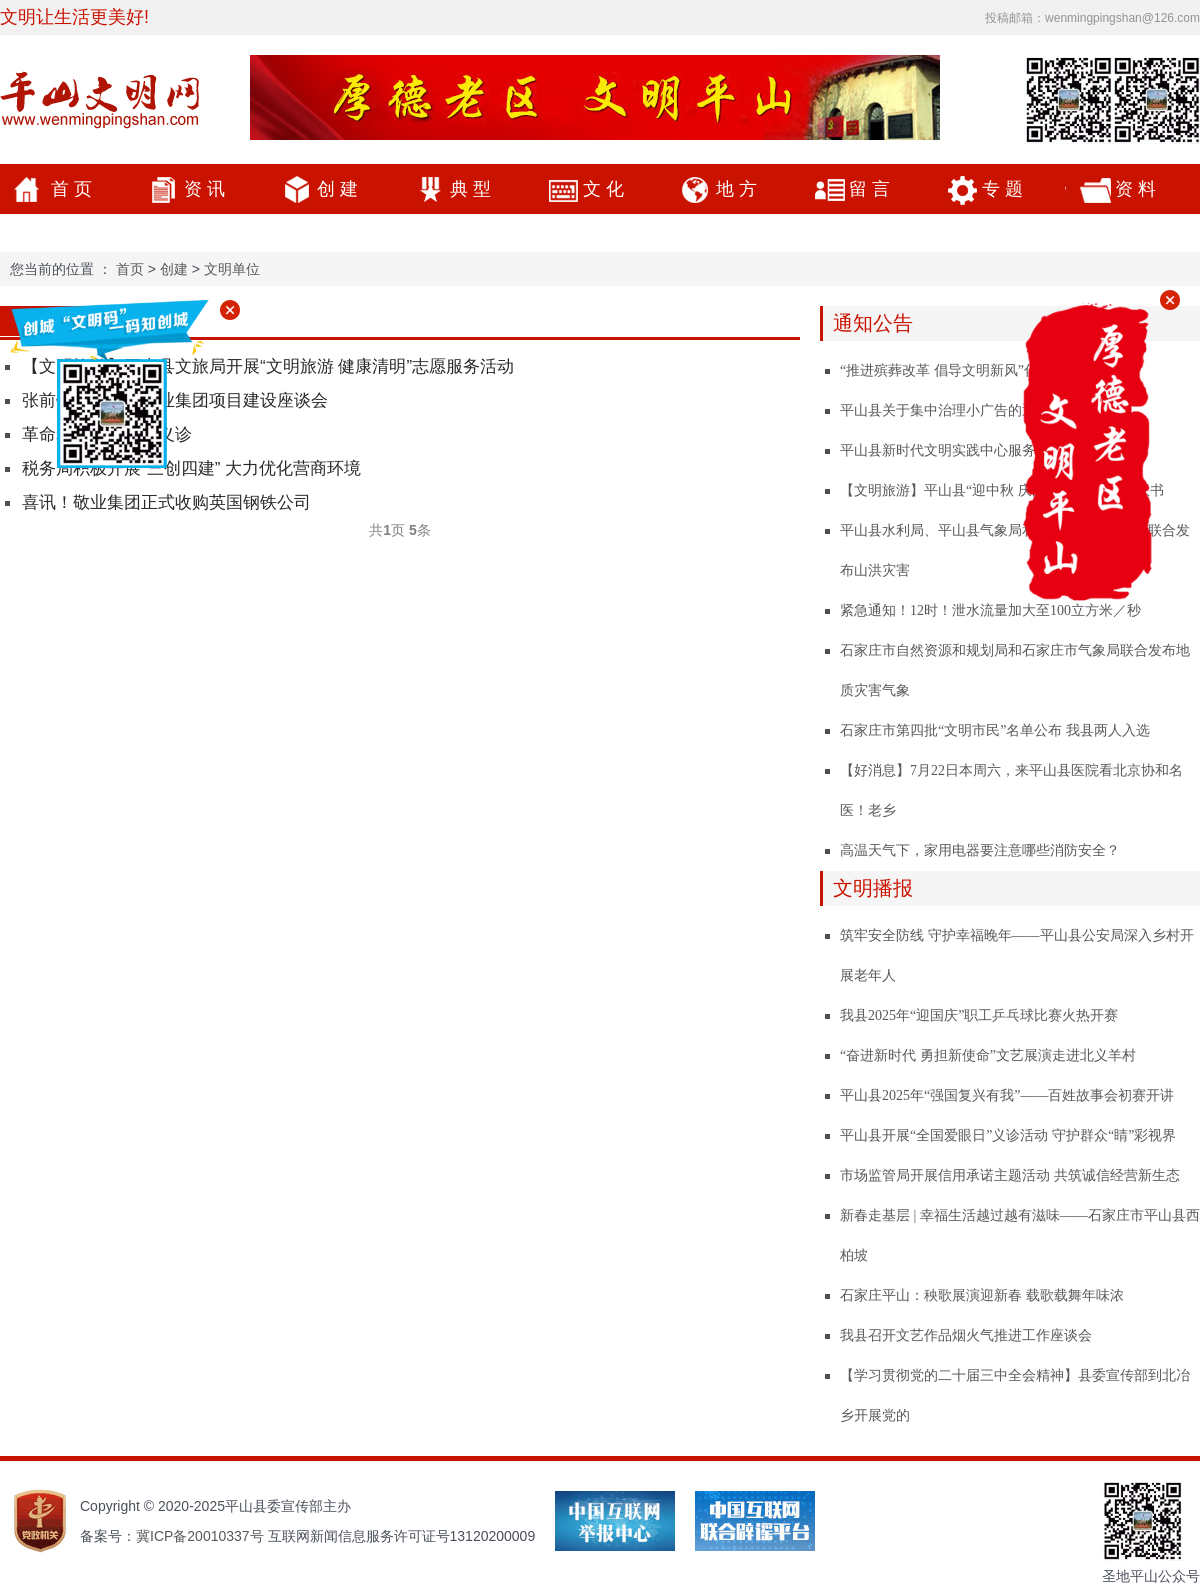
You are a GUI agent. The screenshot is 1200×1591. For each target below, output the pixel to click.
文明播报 (873, 888)
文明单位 (232, 269)
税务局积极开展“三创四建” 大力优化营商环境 (191, 468)
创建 (340, 189)
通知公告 (873, 323)
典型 (473, 189)
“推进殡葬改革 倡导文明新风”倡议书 (953, 370)
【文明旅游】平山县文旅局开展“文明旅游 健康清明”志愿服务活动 (268, 366)
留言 (872, 189)
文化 (606, 189)
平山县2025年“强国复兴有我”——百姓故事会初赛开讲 (1007, 1095)
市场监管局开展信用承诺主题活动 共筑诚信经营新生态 (1010, 1175)
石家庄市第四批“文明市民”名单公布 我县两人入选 (995, 730)
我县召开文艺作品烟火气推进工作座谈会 (966, 1335)
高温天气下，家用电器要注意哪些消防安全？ (980, 850)
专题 (1005, 189)
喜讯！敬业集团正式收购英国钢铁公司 (166, 502)
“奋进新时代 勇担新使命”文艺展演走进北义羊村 (988, 1055)
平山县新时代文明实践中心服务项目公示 (966, 450)
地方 (739, 189)
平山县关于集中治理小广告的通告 (945, 410)
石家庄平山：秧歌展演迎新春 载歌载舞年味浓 (982, 1295)
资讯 (207, 189)
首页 (74, 189)
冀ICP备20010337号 (200, 1536)
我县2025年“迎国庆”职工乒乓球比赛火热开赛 (979, 1015)
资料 (1138, 189)
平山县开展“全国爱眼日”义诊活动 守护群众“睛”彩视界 (1008, 1135)
